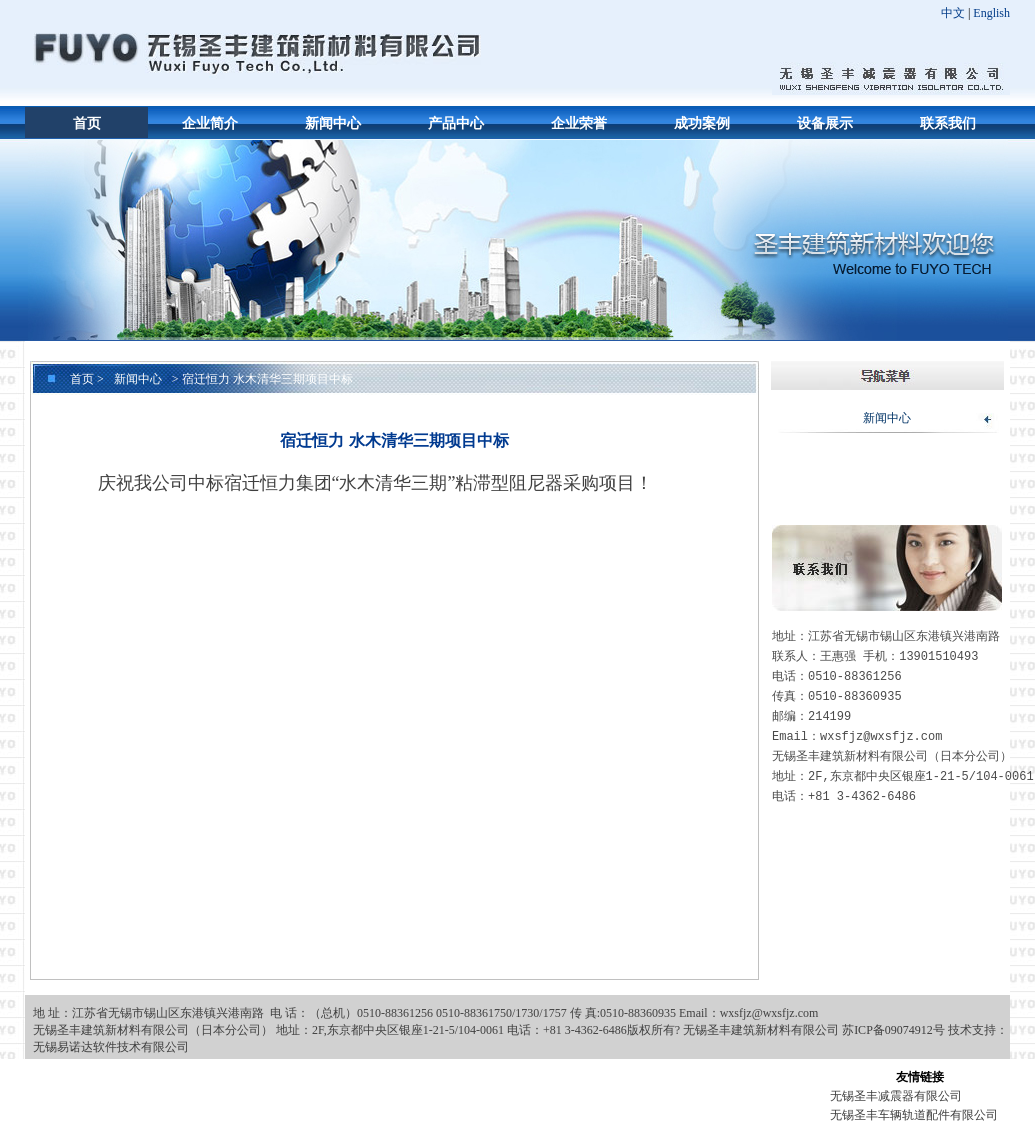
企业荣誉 (579, 123)
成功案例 (702, 123)
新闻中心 (333, 123)
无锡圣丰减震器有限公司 (896, 1096)
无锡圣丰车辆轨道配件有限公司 (914, 1115)
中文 (953, 13)
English (991, 13)
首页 (87, 123)
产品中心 (456, 123)
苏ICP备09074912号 (893, 1030)
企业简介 (210, 123)
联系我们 (948, 123)
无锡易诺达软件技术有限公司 (111, 1047)
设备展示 (825, 123)
